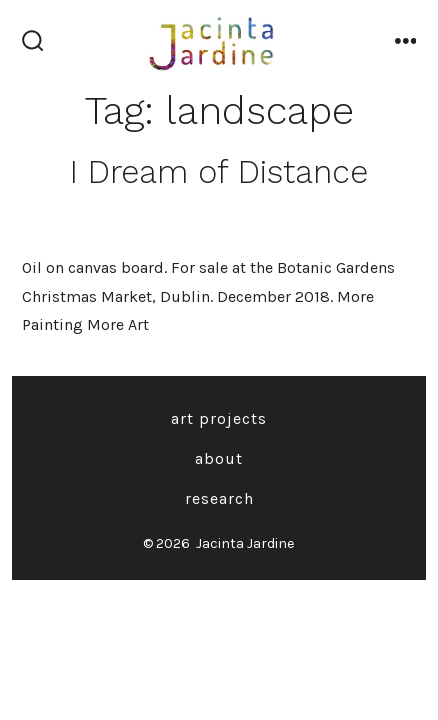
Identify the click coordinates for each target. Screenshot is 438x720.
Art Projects (219, 418)
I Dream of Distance (219, 172)
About (219, 458)
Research (219, 498)
